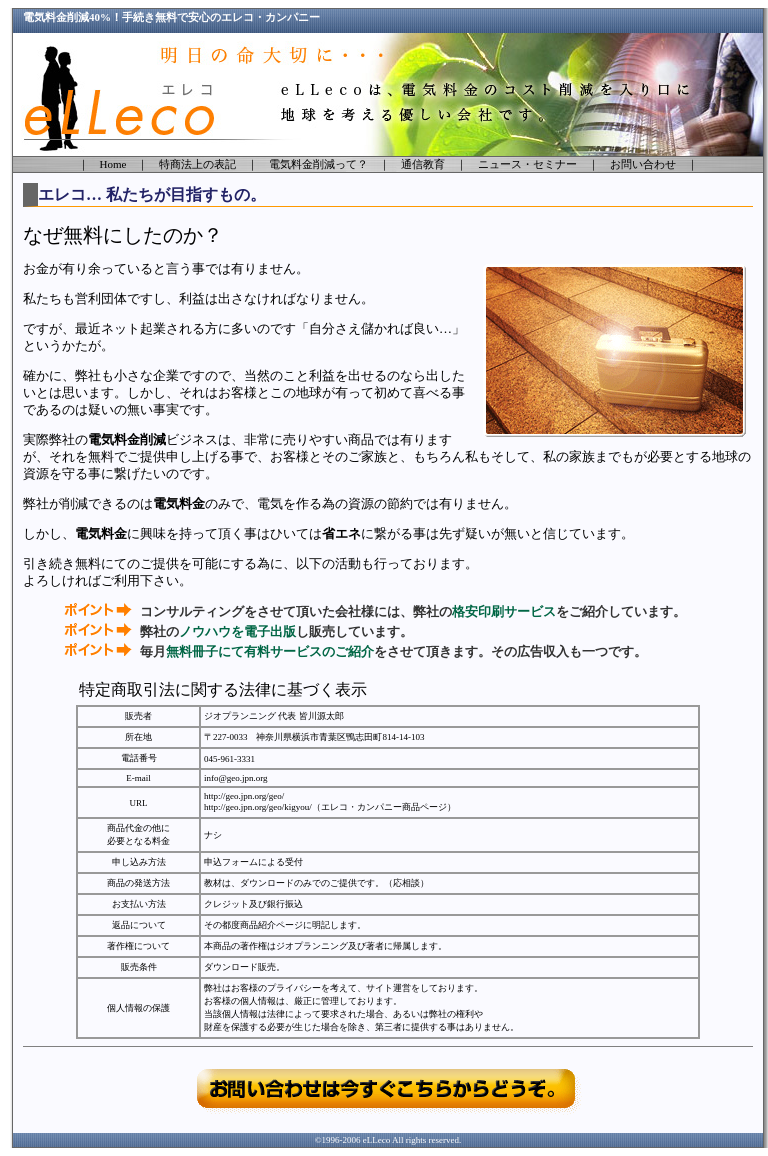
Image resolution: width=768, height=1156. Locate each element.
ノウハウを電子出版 (237, 631)
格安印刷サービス (504, 611)
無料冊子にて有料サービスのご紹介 (270, 651)
